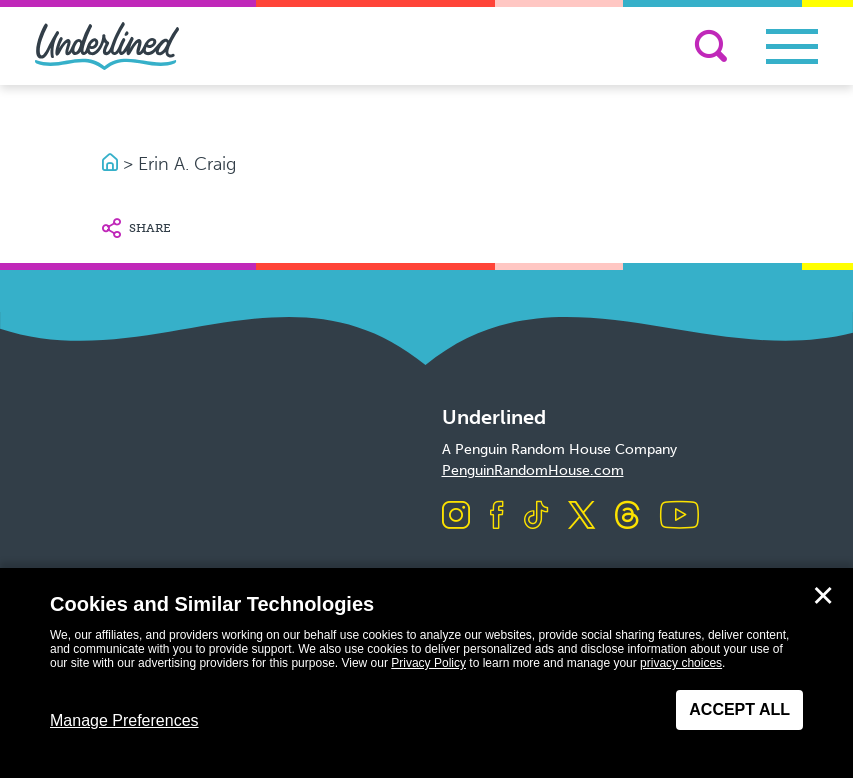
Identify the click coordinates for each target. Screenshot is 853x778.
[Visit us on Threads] (627, 516)
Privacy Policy (428, 663)
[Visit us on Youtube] (679, 516)
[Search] (711, 46)
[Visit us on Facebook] (497, 516)
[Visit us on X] (581, 516)
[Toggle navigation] (792, 46)
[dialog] (426, 673)
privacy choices (681, 663)
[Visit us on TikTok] (536, 516)
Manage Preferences (124, 720)
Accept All (739, 709)
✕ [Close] (823, 596)
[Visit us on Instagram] (456, 516)
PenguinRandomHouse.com (533, 470)
